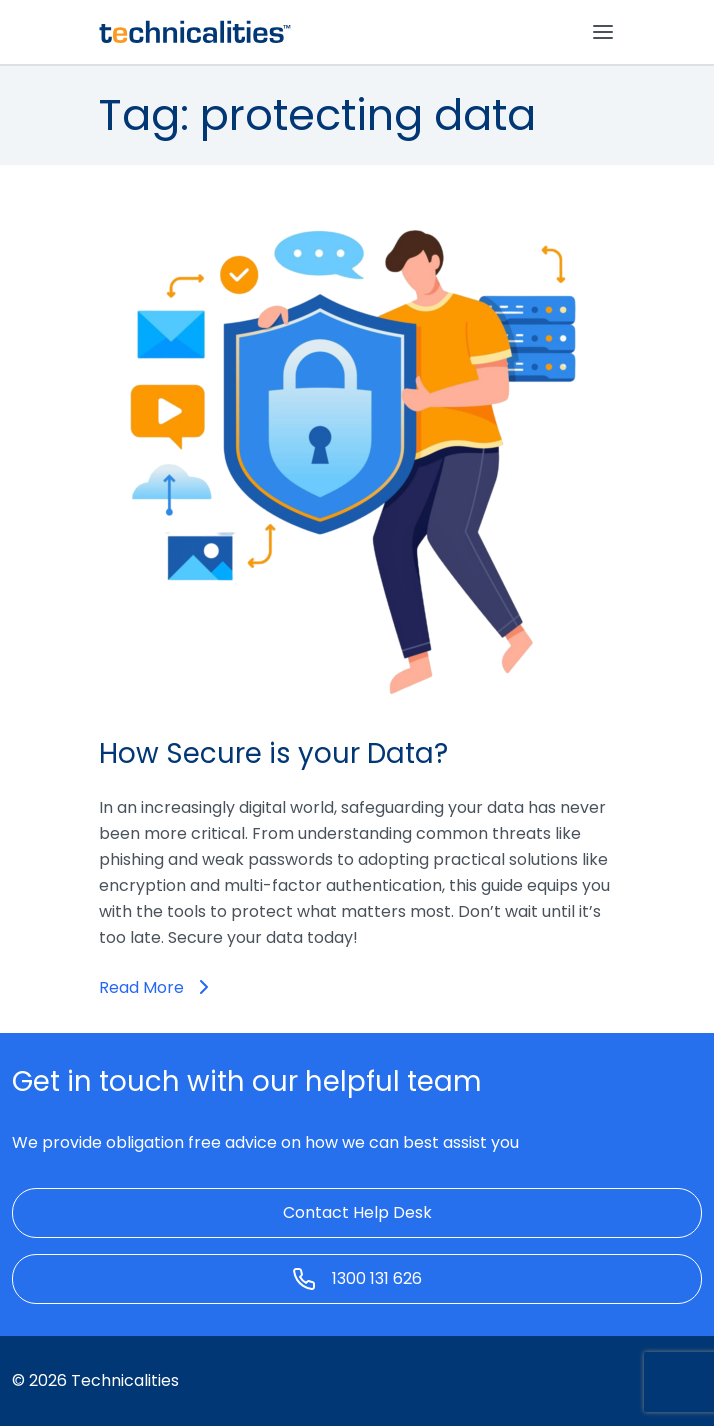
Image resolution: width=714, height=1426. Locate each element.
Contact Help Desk (357, 1212)
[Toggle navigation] (603, 32)
